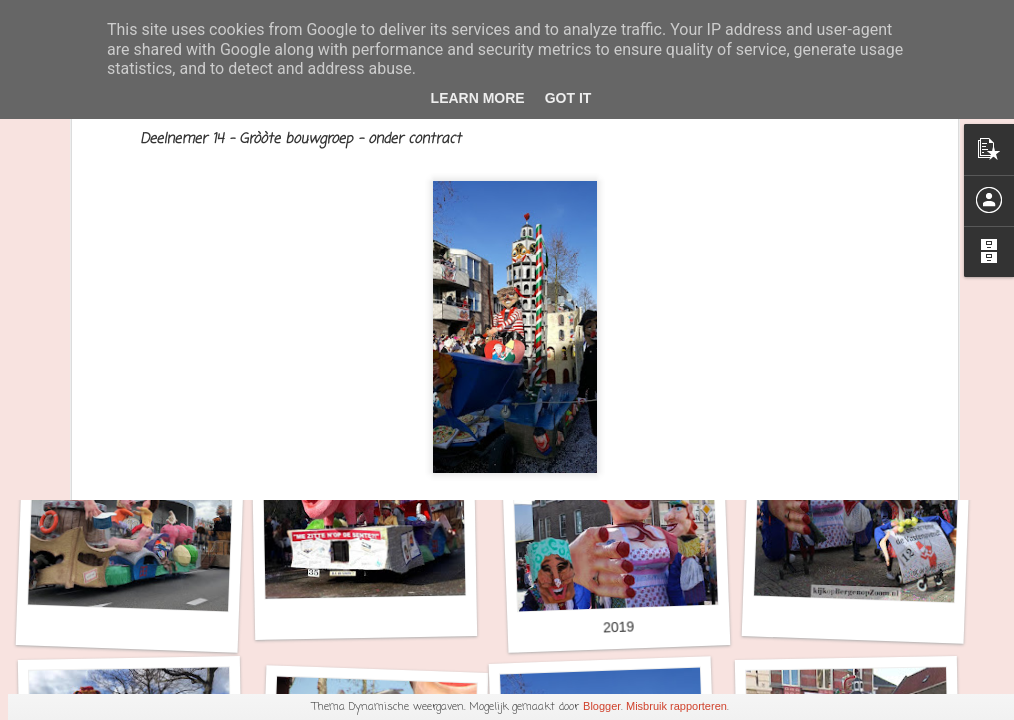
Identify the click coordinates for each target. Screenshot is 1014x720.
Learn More (478, 98)
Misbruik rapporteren (676, 706)
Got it (568, 98)
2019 (619, 626)
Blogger (602, 706)
